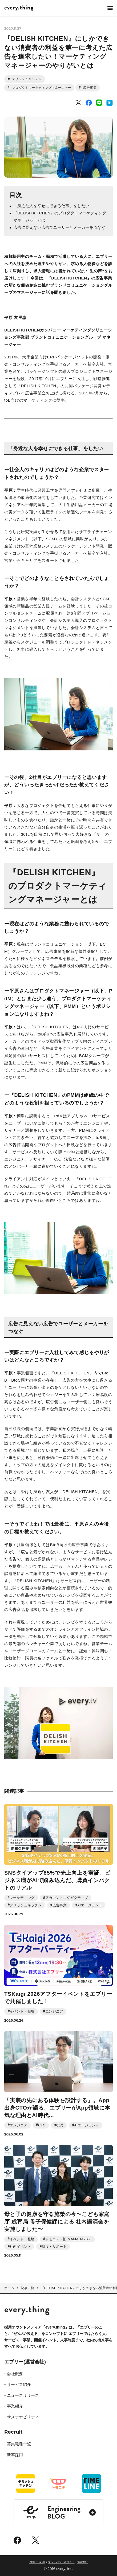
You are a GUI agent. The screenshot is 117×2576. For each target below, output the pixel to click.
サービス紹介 (19, 2384)
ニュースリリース (23, 2395)
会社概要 (15, 2373)
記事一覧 (27, 2288)
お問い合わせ (37, 2562)
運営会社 (82, 2562)
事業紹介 (15, 2406)
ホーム (9, 2288)
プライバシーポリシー (61, 2562)
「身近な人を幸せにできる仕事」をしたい (51, 205)
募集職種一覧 (19, 2444)
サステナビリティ (23, 2417)
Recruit (13, 2432)
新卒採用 (15, 2455)
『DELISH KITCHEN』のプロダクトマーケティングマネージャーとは (59, 216)
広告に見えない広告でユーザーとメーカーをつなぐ (59, 227)
